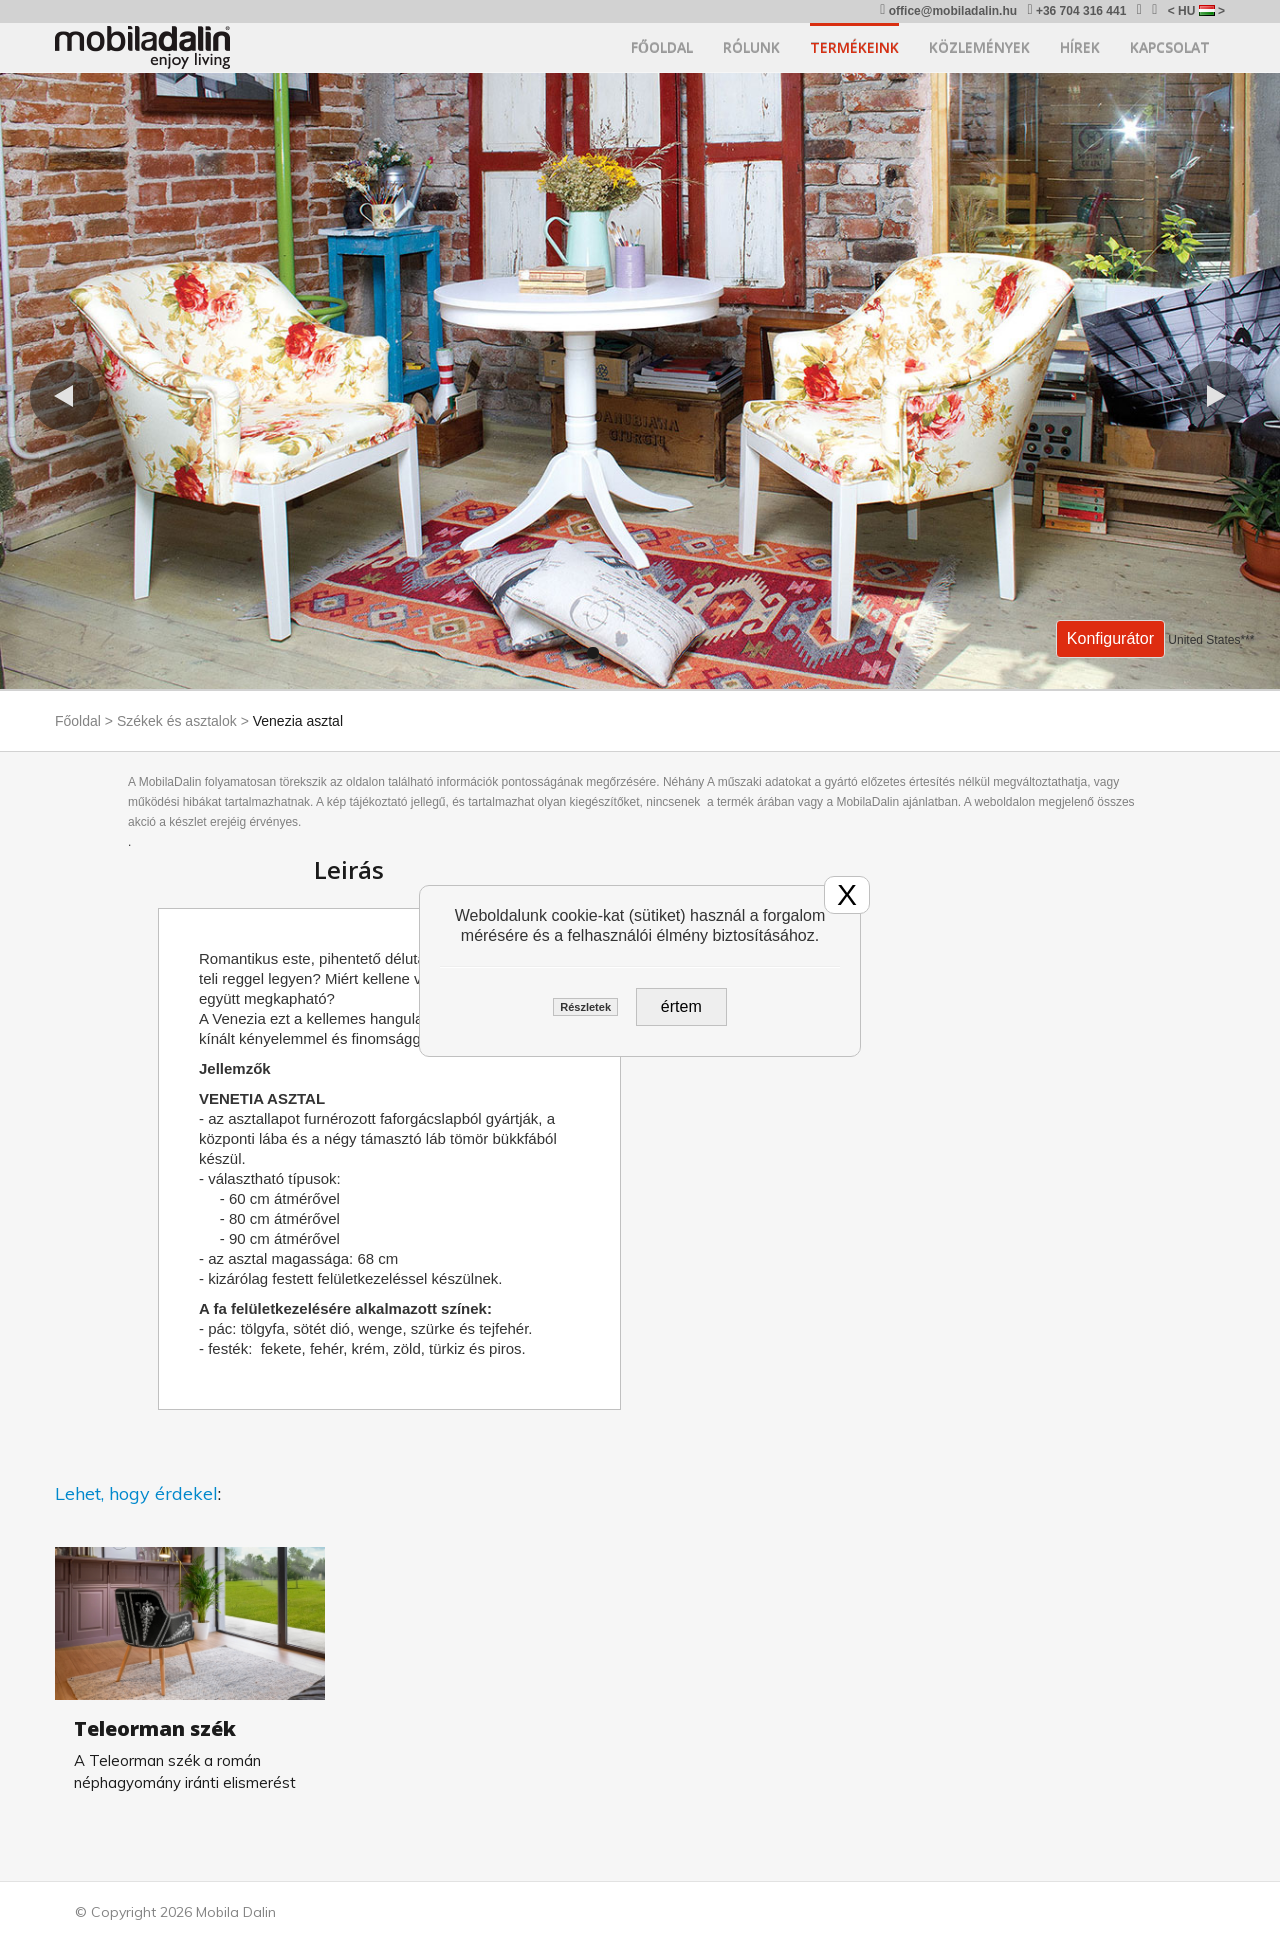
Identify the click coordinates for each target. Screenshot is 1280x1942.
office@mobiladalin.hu (948, 10)
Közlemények (979, 47)
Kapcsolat (1170, 47)
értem (681, 1006)
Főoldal (662, 47)
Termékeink (854, 47)
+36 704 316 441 (1076, 10)
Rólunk (751, 47)
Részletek (585, 1007)
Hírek (1080, 47)
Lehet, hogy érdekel (136, 1493)
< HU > (1196, 11)
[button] (65, 396)
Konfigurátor (1110, 638)
